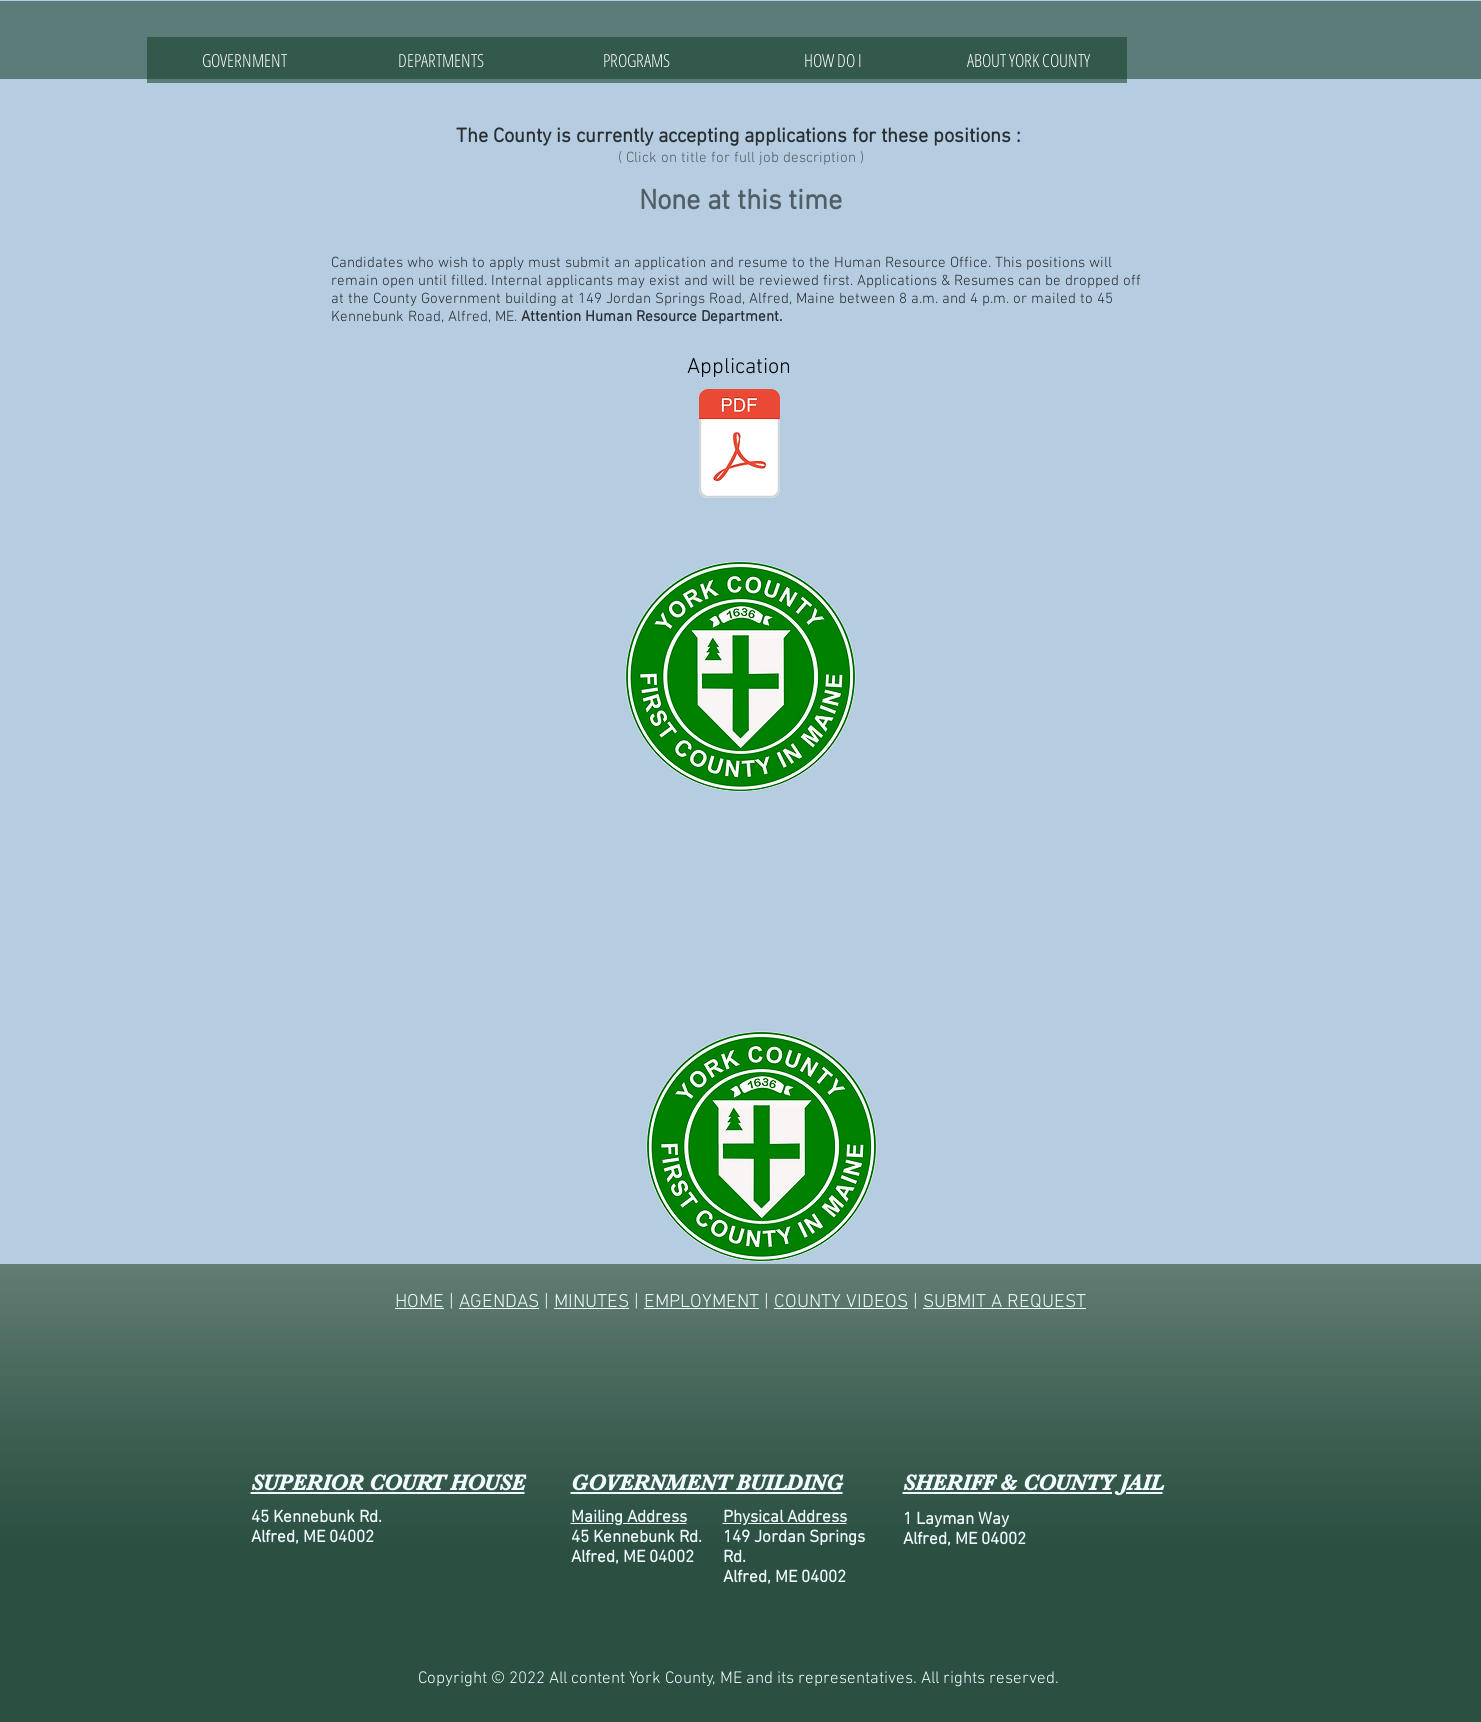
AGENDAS (499, 1302)
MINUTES (591, 1302)
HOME (419, 1302)
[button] (441, 60)
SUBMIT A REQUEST (1004, 1302)
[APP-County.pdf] (739, 446)
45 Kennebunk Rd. (316, 1518)
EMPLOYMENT (701, 1302)
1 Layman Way (956, 1520)
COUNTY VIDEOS (841, 1302)
